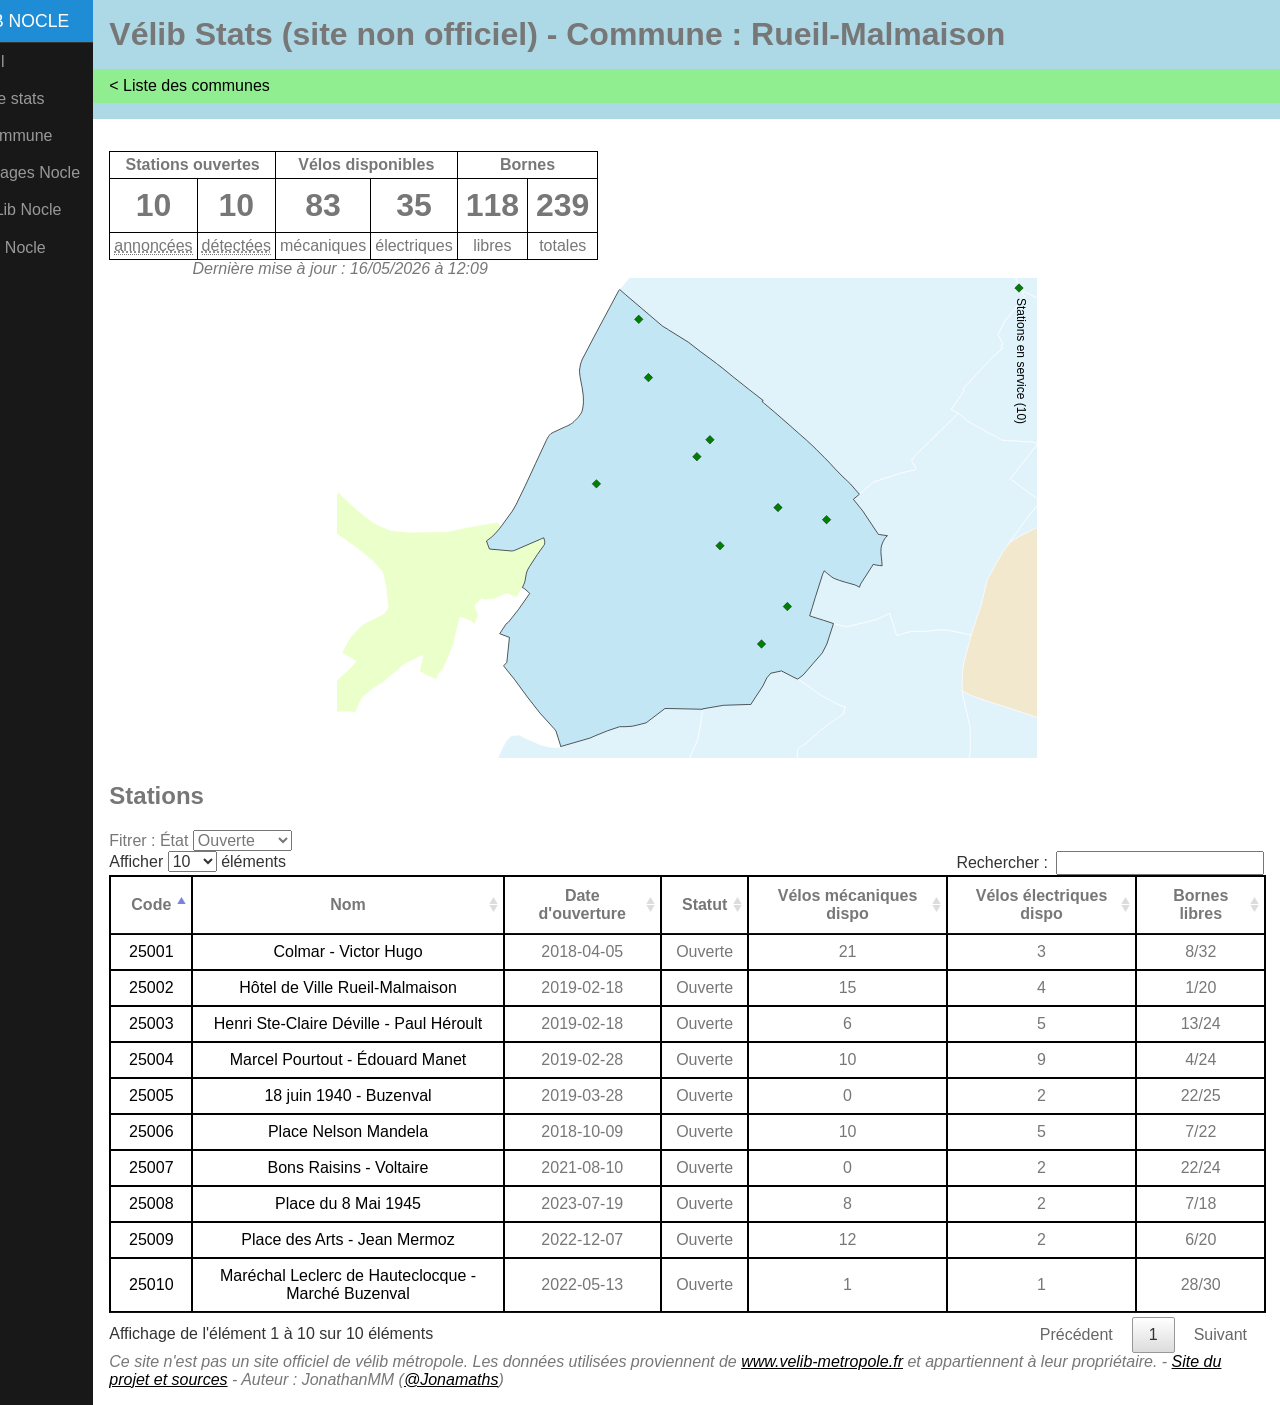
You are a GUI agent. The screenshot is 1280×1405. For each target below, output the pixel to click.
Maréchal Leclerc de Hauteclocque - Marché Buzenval (393, 1284)
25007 (206, 1167)
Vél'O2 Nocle (56, 247)
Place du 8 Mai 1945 (393, 1203)
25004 (206, 1059)
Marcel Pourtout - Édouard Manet (393, 1059)
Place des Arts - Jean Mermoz (392, 1239)
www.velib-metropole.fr (879, 1361)
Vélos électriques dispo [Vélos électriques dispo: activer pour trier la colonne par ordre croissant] (1053, 904)
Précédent (1076, 1334)
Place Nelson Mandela (393, 1131)
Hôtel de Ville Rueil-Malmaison (393, 987)
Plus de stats (56, 98)
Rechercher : (1110, 862)
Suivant (1220, 1334)
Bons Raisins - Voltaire (393, 1167)
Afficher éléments (254, 861)
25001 (206, 951)
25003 (206, 1023)
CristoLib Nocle (64, 209)
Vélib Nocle (68, 21)
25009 (206, 1239)
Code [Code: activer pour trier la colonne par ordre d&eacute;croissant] (206, 904)
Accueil (36, 61)
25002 (206, 987)
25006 (206, 1131)
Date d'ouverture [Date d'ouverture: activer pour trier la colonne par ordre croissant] (615, 904)
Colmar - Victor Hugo (392, 951)
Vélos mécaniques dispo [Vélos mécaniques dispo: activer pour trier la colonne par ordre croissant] (868, 904)
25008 (206, 1203)
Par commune (60, 135)
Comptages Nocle (73, 172)
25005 (206, 1095)
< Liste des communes (246, 85)
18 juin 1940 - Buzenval (392, 1095)
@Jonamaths (530, 1379)
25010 (206, 1284)
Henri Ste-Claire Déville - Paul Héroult (393, 1023)
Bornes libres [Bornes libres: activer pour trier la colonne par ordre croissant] (1203, 904)
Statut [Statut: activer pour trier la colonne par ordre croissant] (732, 904)
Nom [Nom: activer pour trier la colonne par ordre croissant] (393, 904)
